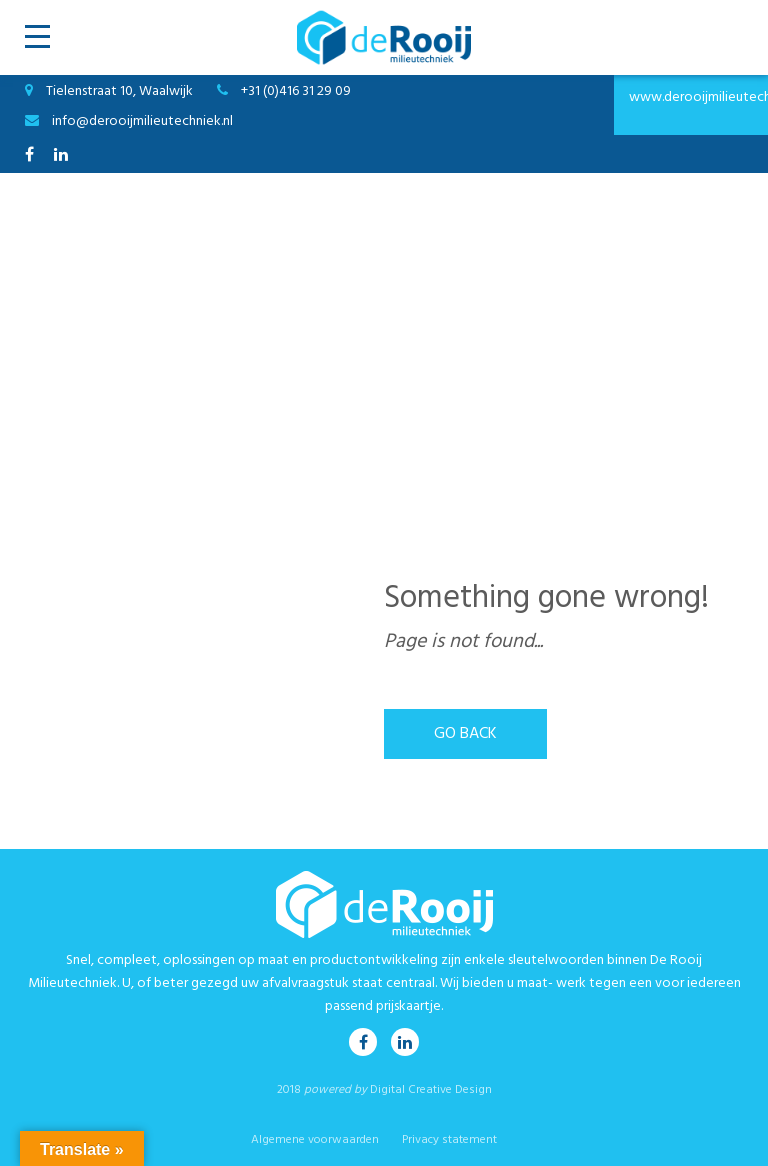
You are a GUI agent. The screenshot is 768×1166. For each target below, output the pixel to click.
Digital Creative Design (431, 1090)
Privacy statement (449, 1140)
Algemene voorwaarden (315, 1140)
